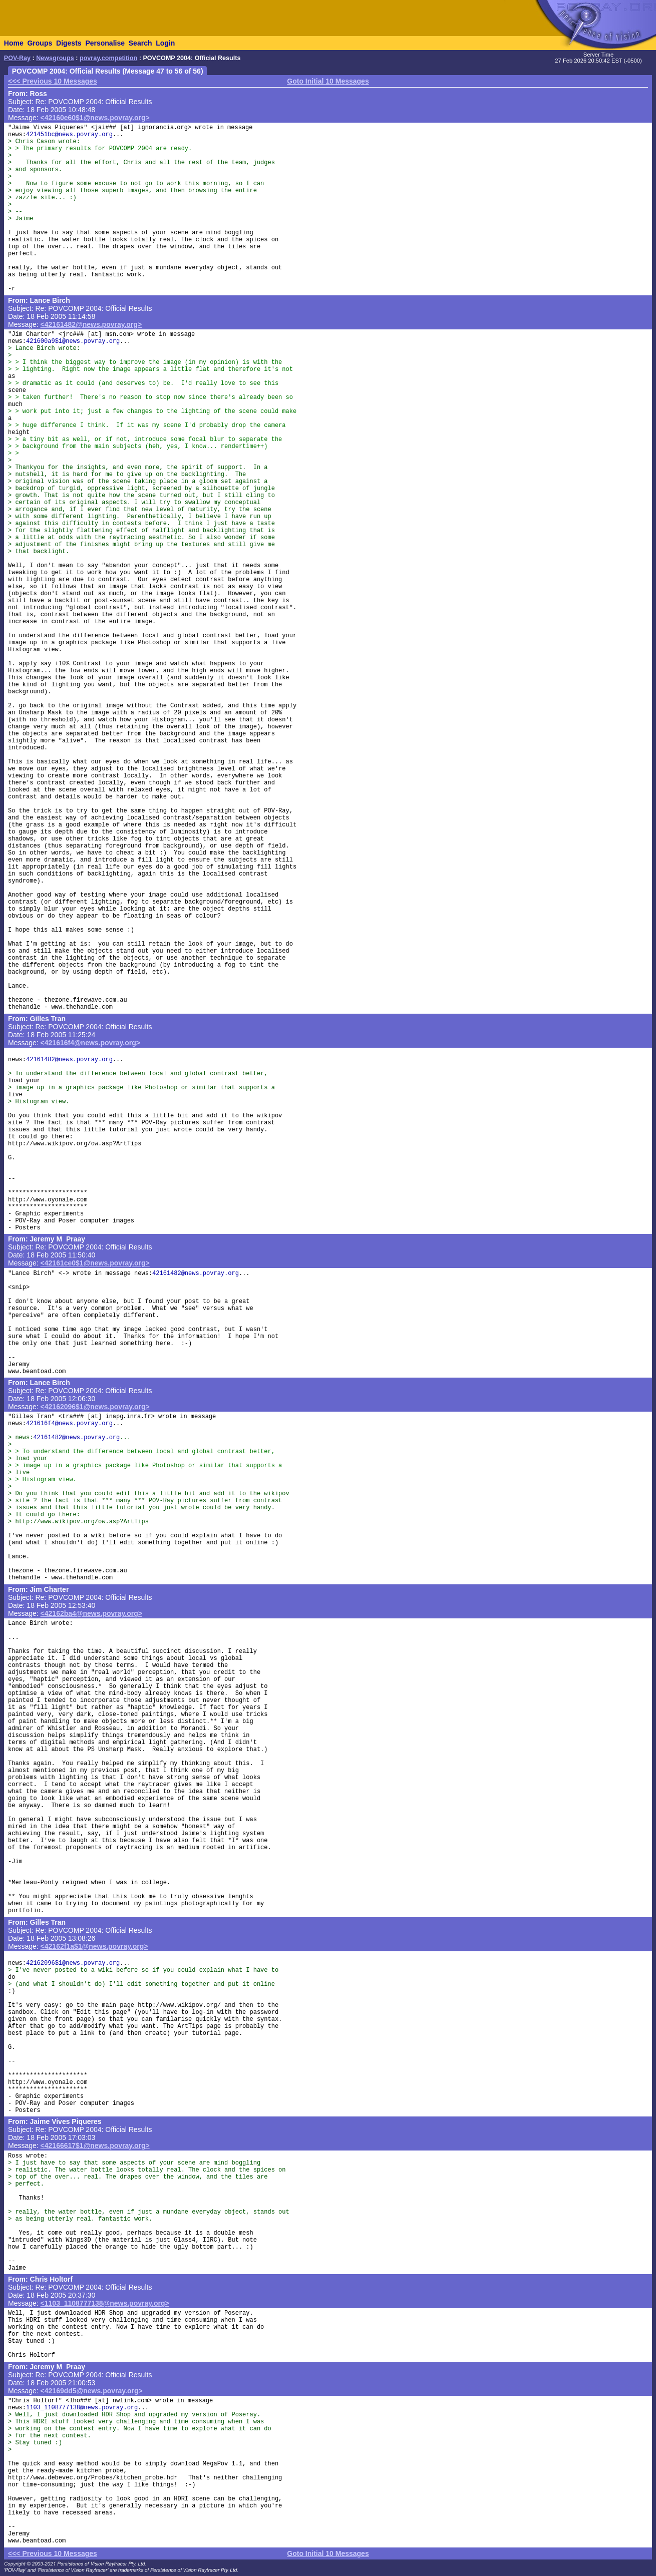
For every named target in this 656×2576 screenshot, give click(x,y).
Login (165, 43)
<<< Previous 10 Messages (52, 81)
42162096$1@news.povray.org (73, 1963)
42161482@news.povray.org (69, 1059)
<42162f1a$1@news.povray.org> (94, 1946)
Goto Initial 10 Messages (328, 81)
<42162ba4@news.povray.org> (91, 1613)
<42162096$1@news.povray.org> (95, 1407)
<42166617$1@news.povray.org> (95, 2145)
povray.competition (108, 58)
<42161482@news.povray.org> (91, 324)
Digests (69, 43)
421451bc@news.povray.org (69, 134)
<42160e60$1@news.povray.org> (95, 118)
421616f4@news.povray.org (69, 1423)
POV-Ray (17, 58)
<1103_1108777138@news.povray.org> (105, 2303)
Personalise (105, 43)
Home (14, 43)
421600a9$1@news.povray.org (73, 341)
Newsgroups (55, 58)
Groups (39, 43)
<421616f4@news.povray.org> (90, 1043)
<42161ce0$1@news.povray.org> (95, 1263)
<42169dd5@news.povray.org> (92, 2391)
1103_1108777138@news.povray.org (82, 2407)
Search (140, 43)
